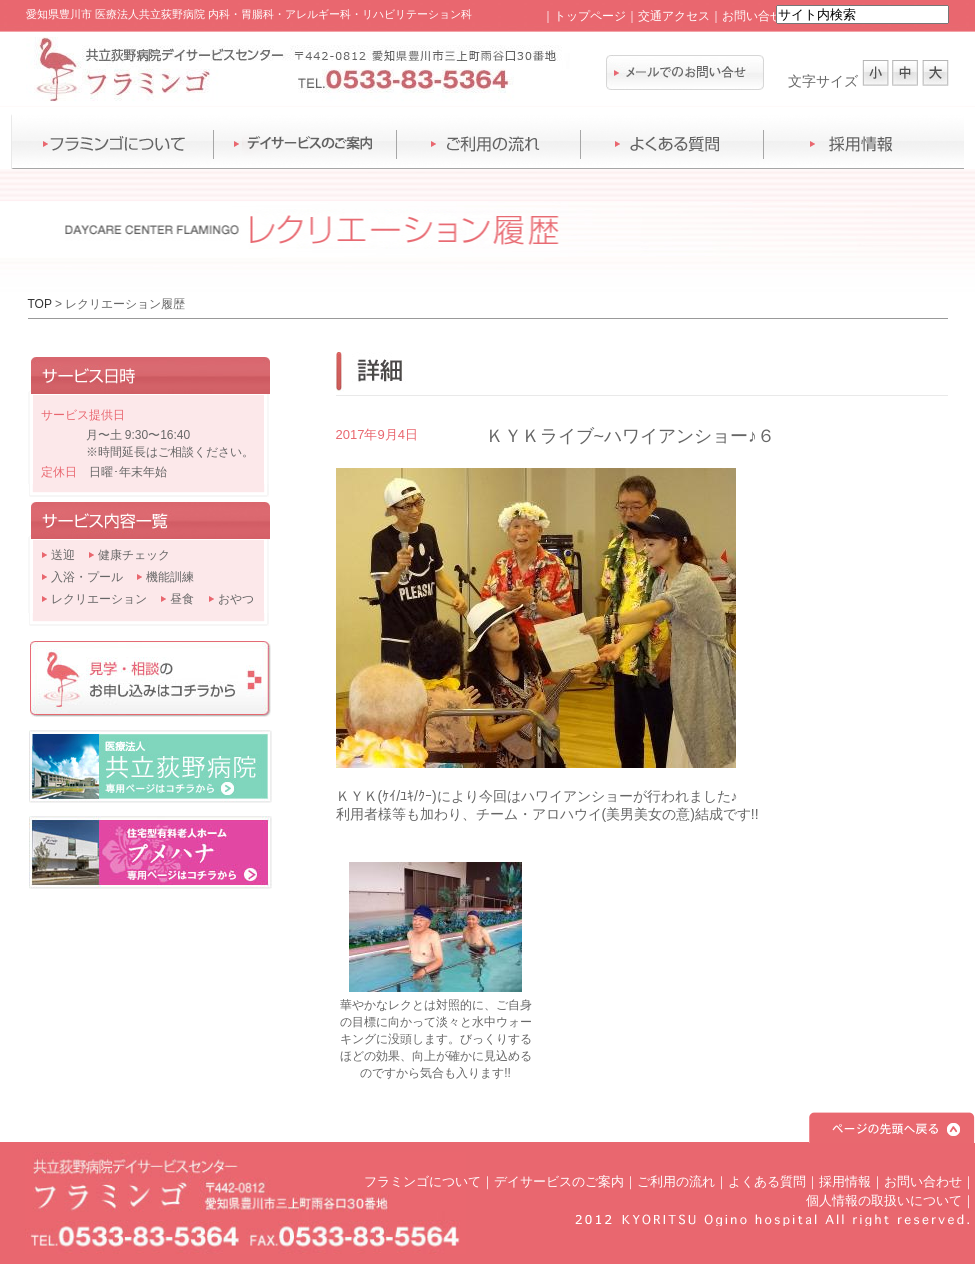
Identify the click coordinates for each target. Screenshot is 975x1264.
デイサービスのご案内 (559, 1181)
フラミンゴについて (422, 1181)
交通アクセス (674, 16)
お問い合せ (752, 16)
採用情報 (845, 1181)
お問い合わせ (923, 1181)
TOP (40, 304)
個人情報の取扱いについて (884, 1200)
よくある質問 (767, 1181)
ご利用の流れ (676, 1181)
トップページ (590, 16)
